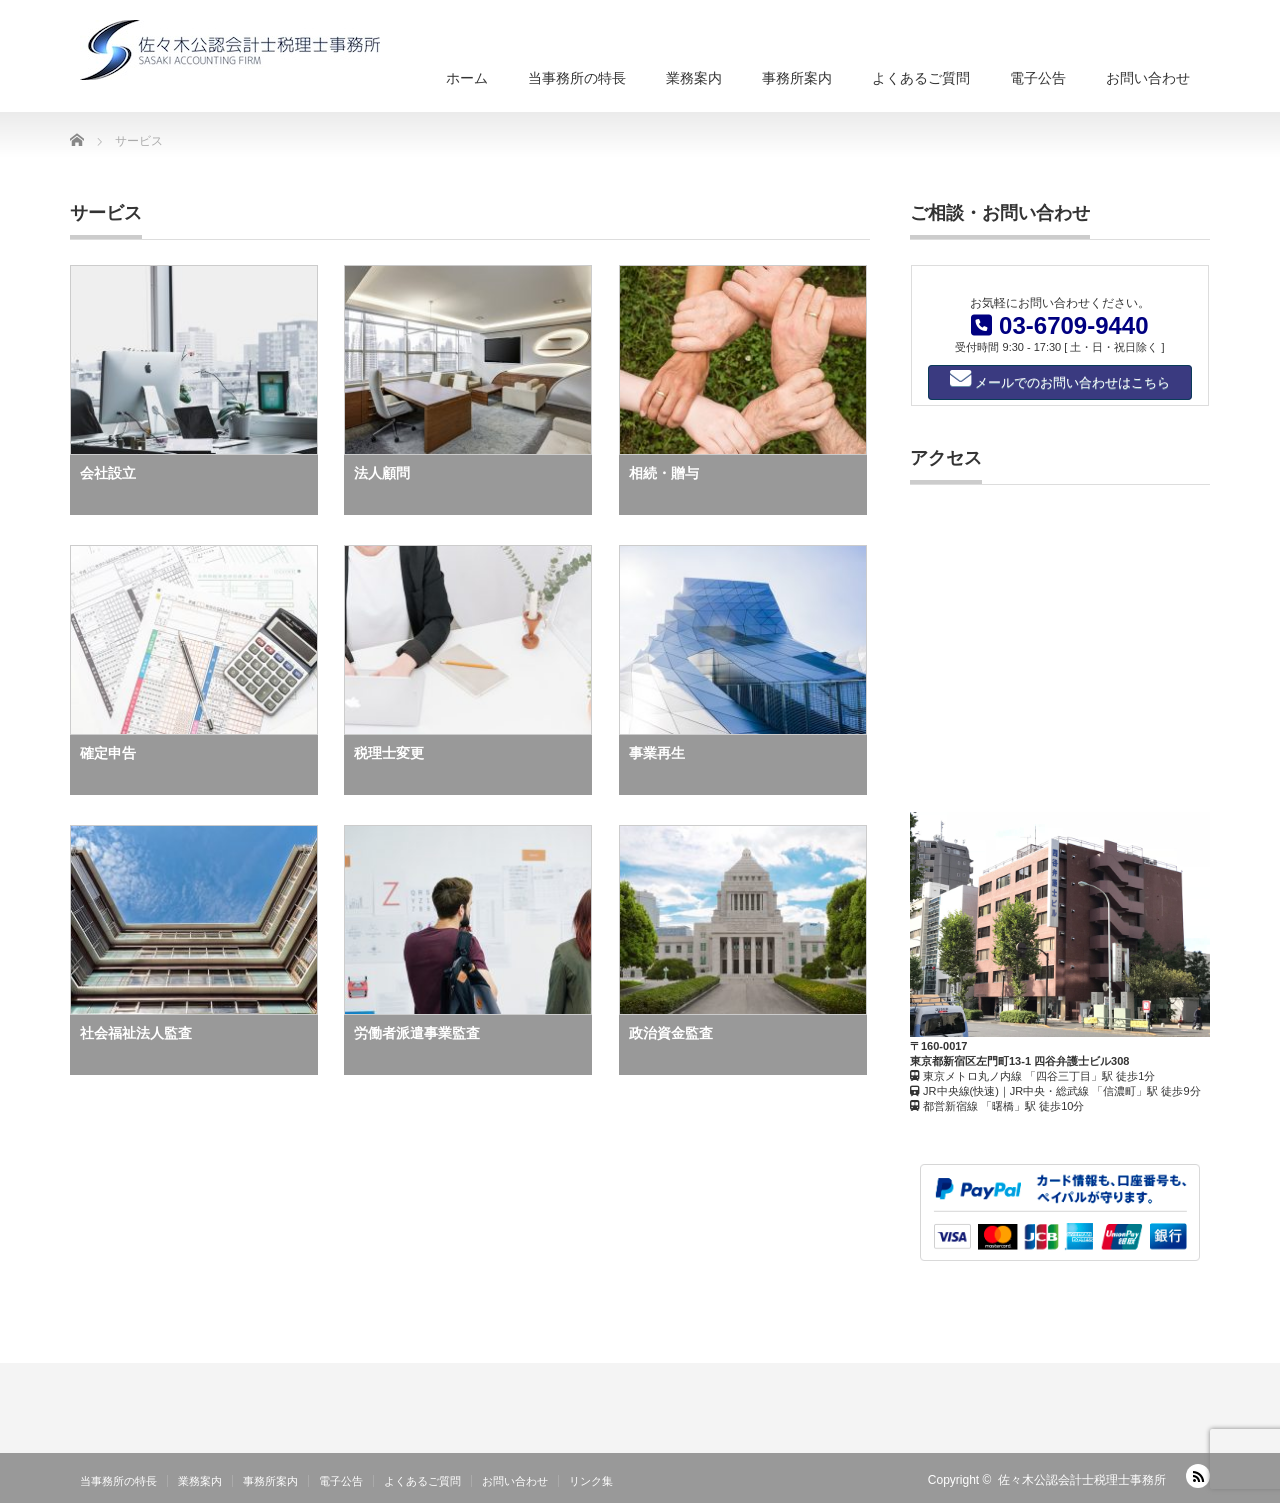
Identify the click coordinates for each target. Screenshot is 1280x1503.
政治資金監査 (671, 1033)
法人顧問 (382, 473)
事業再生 (657, 753)
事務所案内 (797, 78)
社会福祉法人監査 (136, 1033)
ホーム (467, 78)
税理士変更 (389, 753)
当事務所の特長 (577, 78)
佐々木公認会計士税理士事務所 (1082, 1480)
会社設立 (108, 473)
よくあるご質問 (921, 78)
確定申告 (108, 753)
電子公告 (1038, 78)
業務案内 (694, 78)
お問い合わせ (1148, 78)
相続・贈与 (664, 473)
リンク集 (591, 1481)
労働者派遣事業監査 (417, 1033)
